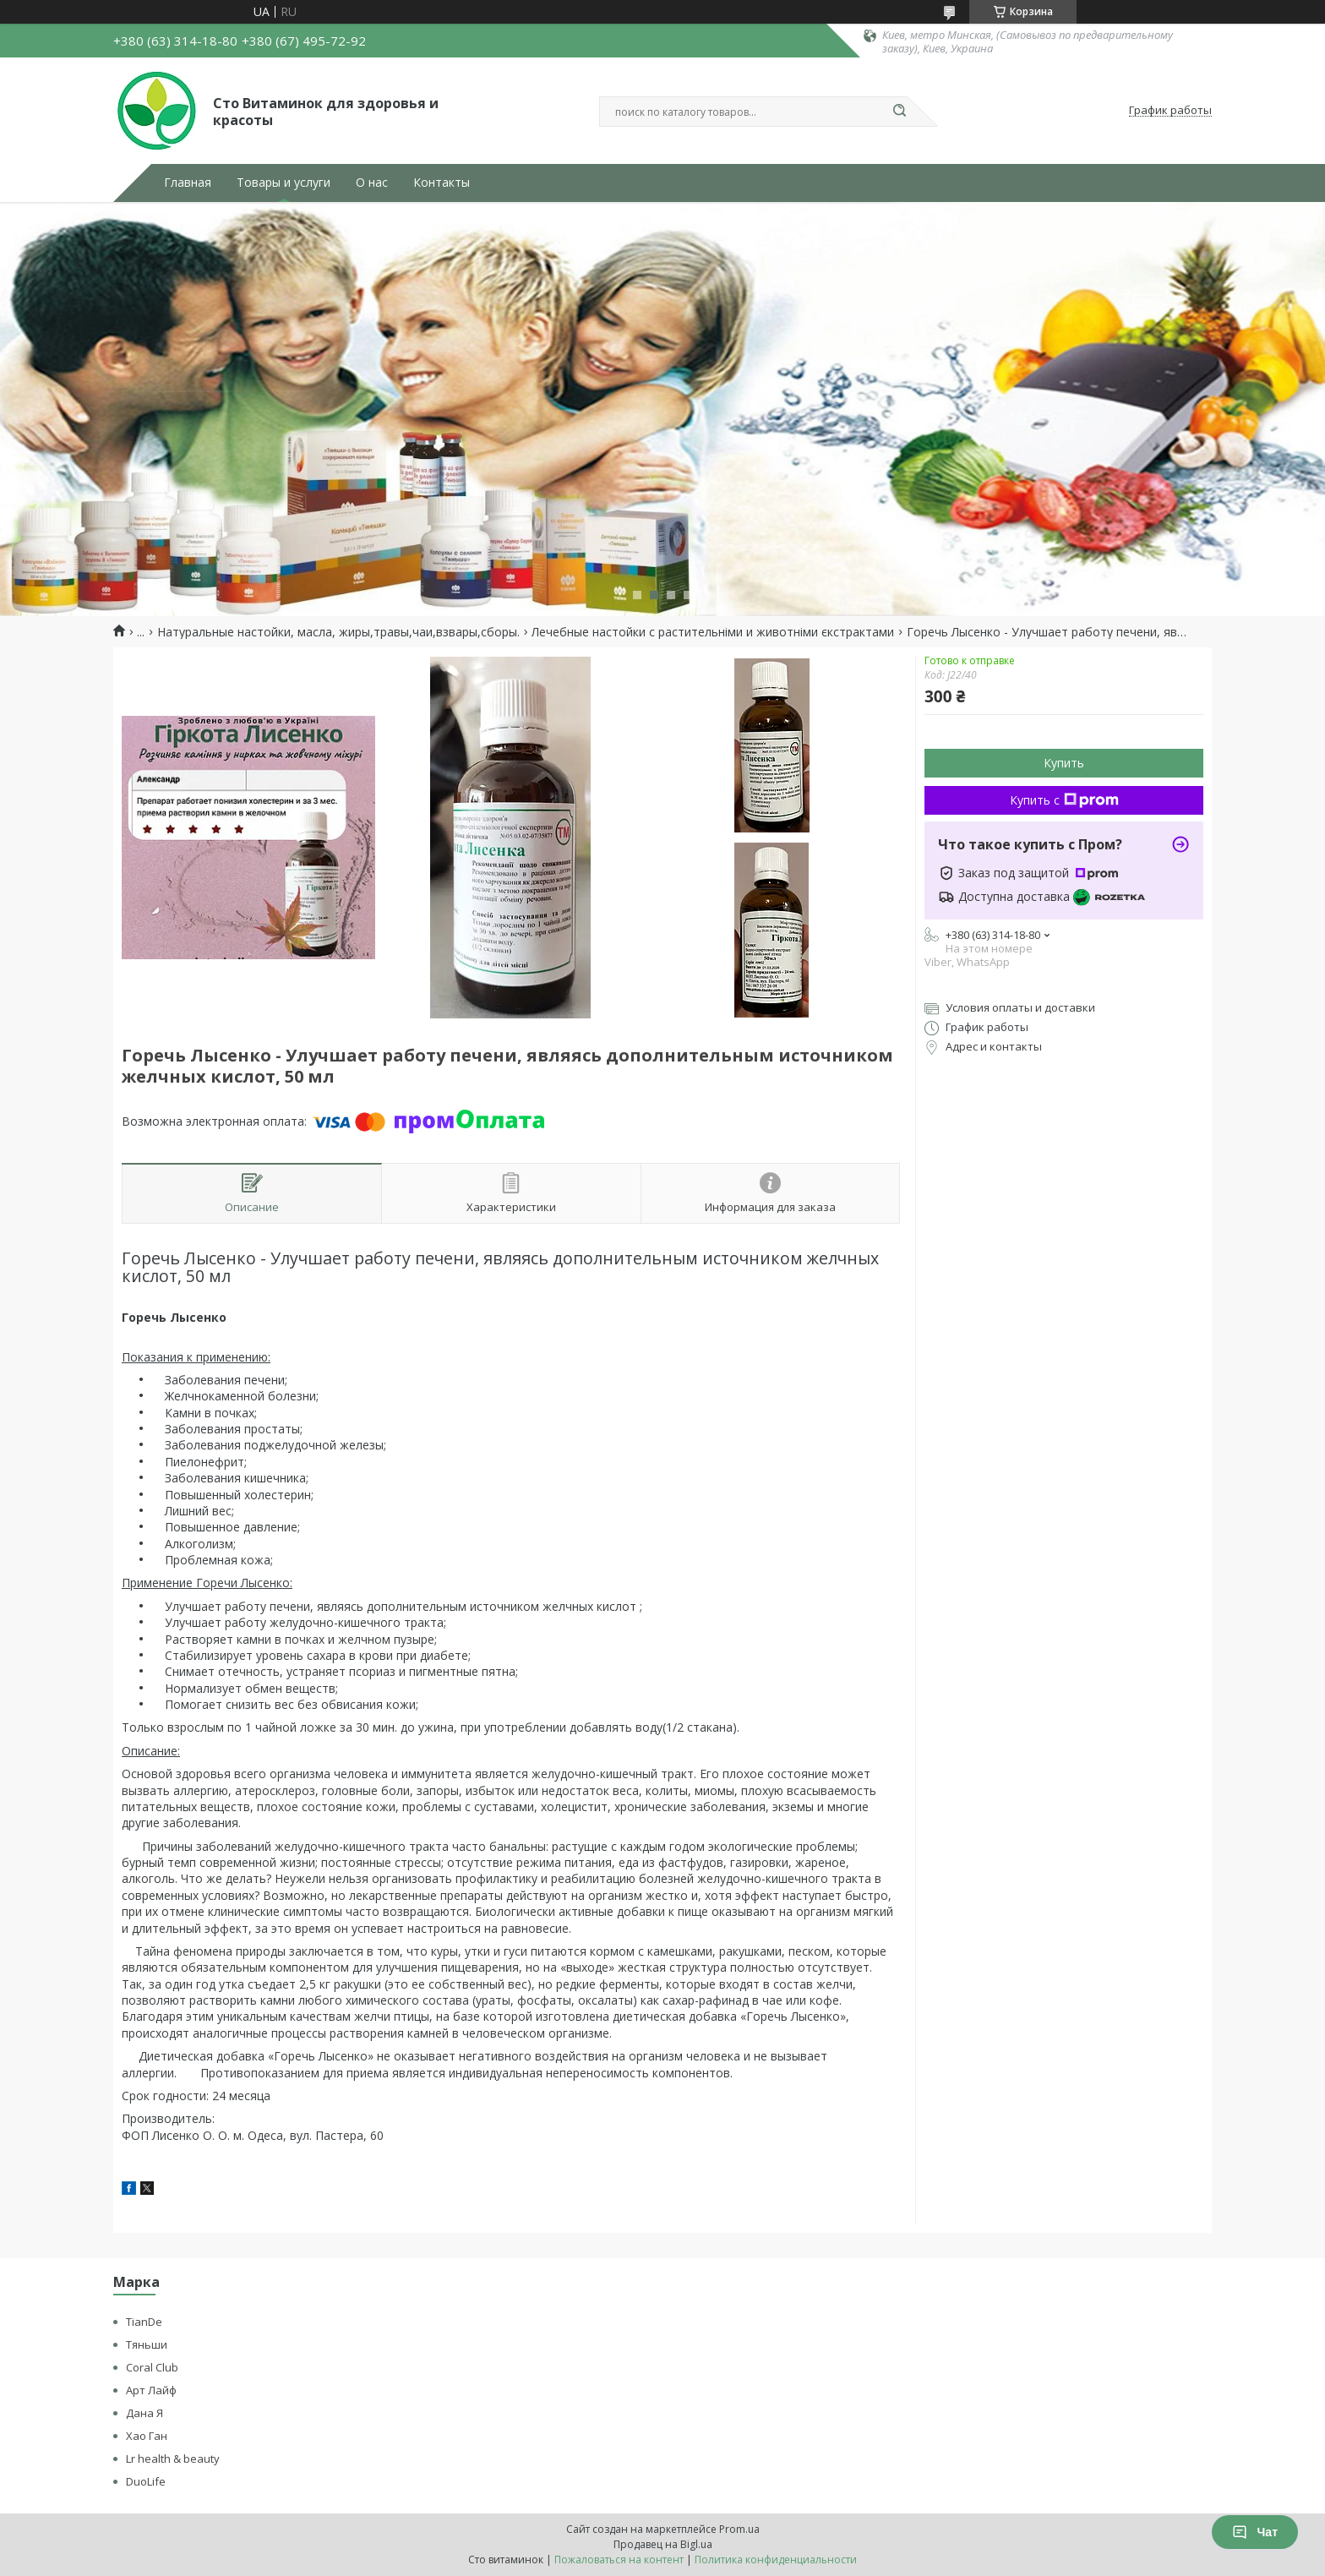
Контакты (441, 182)
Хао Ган (146, 2435)
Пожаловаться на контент (619, 2559)
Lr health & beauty (173, 2458)
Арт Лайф (151, 2390)
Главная (187, 182)
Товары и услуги (283, 182)
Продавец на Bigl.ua (662, 2544)
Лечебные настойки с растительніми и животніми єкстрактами (713, 632)
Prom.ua (739, 2529)
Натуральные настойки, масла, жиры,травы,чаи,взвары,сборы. (338, 632)
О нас (372, 182)
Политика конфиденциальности (776, 2559)
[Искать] (899, 111)
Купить (1064, 763)
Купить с (1064, 800)
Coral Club (152, 2367)
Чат (1255, 2532)
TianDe (144, 2321)
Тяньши (146, 2344)
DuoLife (146, 2481)
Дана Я (144, 2412)
